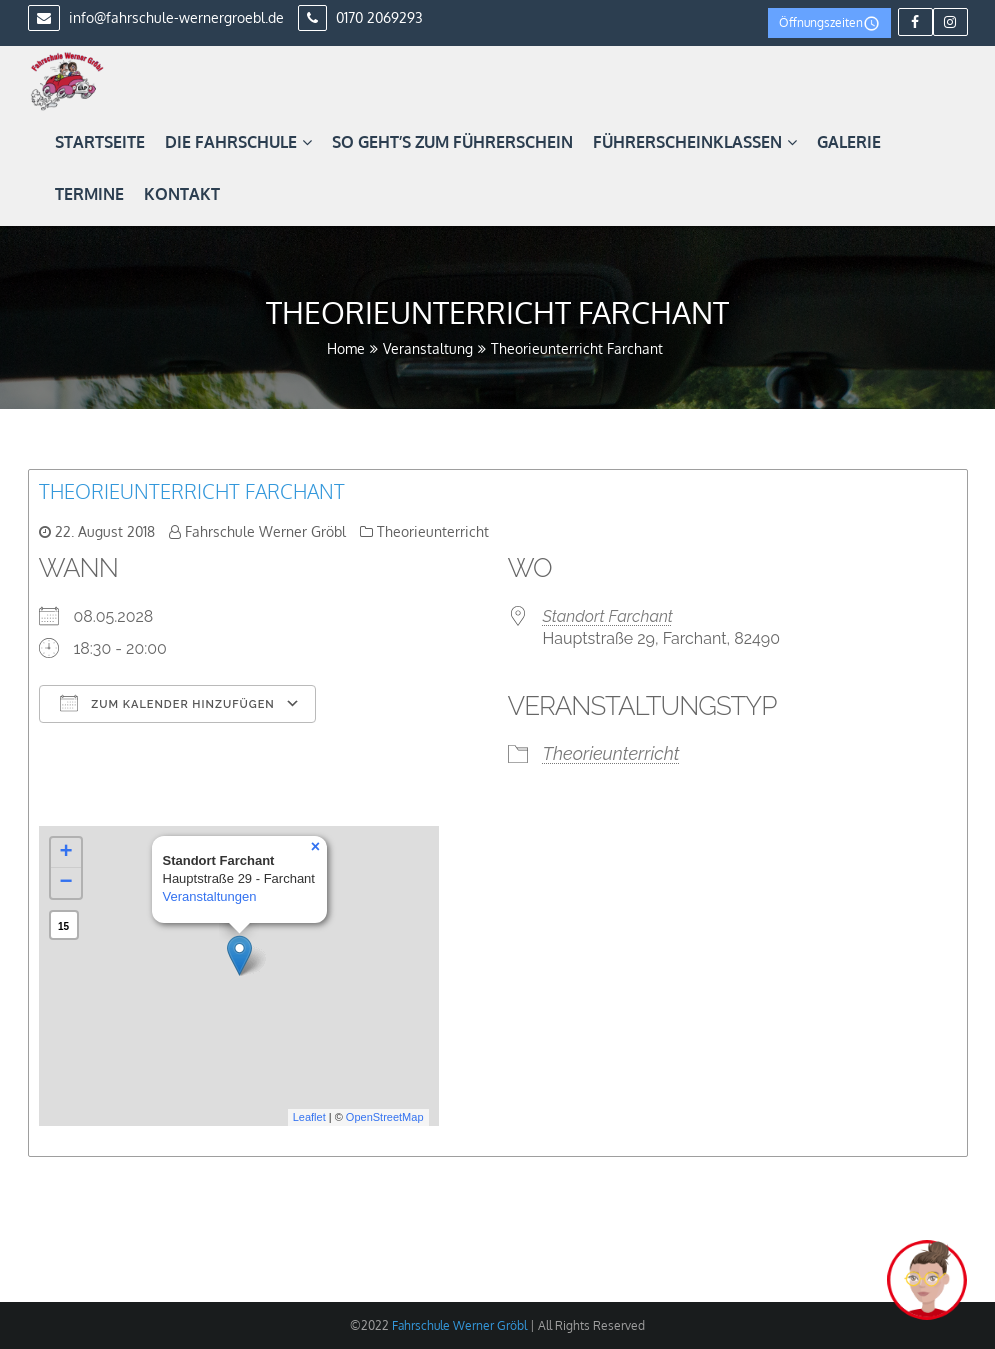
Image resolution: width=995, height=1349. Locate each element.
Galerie (849, 142)
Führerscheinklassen (695, 142)
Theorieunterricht (433, 531)
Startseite (100, 142)
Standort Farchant (608, 616)
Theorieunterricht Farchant (192, 491)
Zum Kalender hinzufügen (167, 703)
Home (346, 348)
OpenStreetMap (385, 1117)
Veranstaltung (428, 348)
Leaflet (309, 1117)
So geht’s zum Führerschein (452, 142)
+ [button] (65, 853)
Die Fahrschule (238, 142)
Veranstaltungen (210, 896)
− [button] (65, 883)
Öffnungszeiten (829, 23)
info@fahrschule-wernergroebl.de (156, 17)
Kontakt (182, 194)
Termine (89, 194)
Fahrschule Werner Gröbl (265, 531)
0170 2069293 (360, 17)
